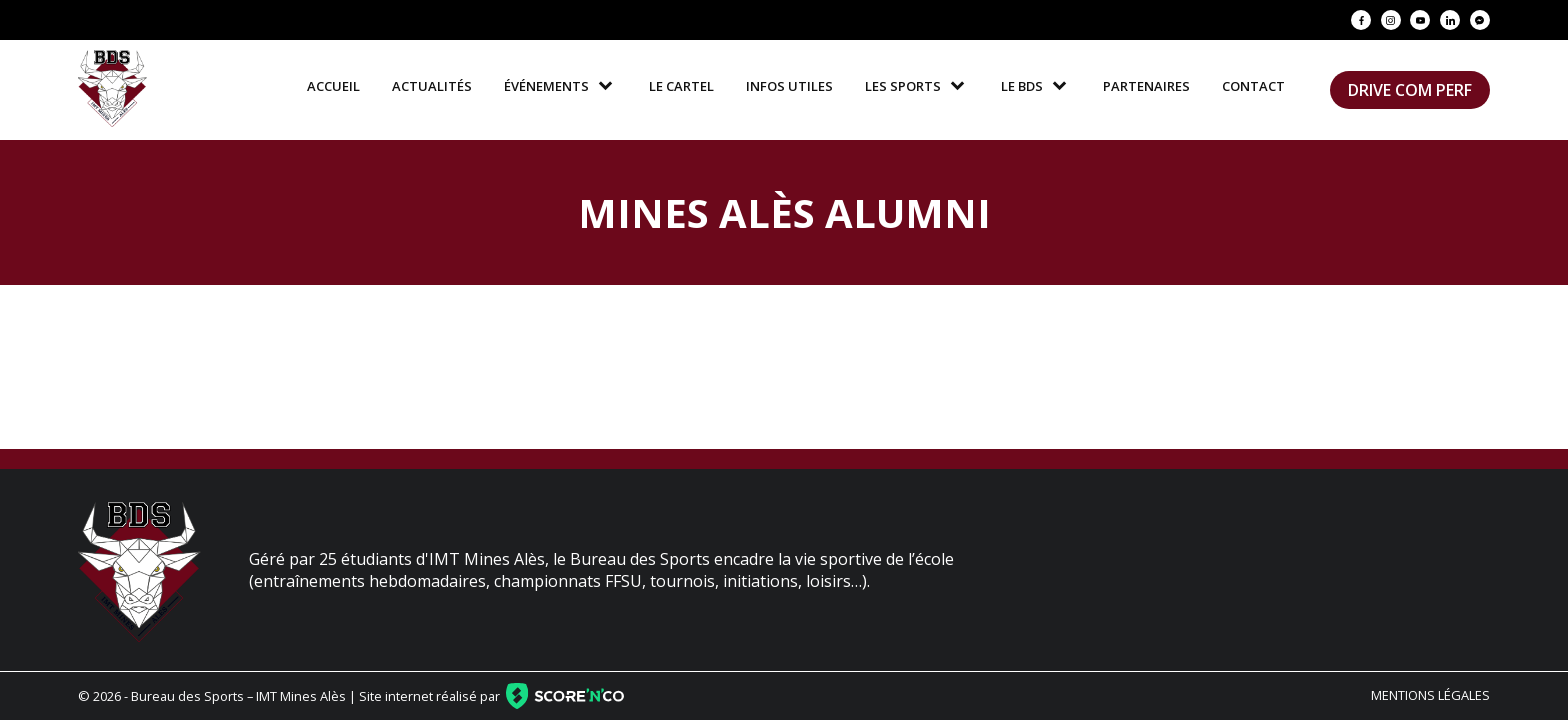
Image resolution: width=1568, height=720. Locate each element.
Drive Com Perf (1410, 90)
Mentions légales (1430, 695)
